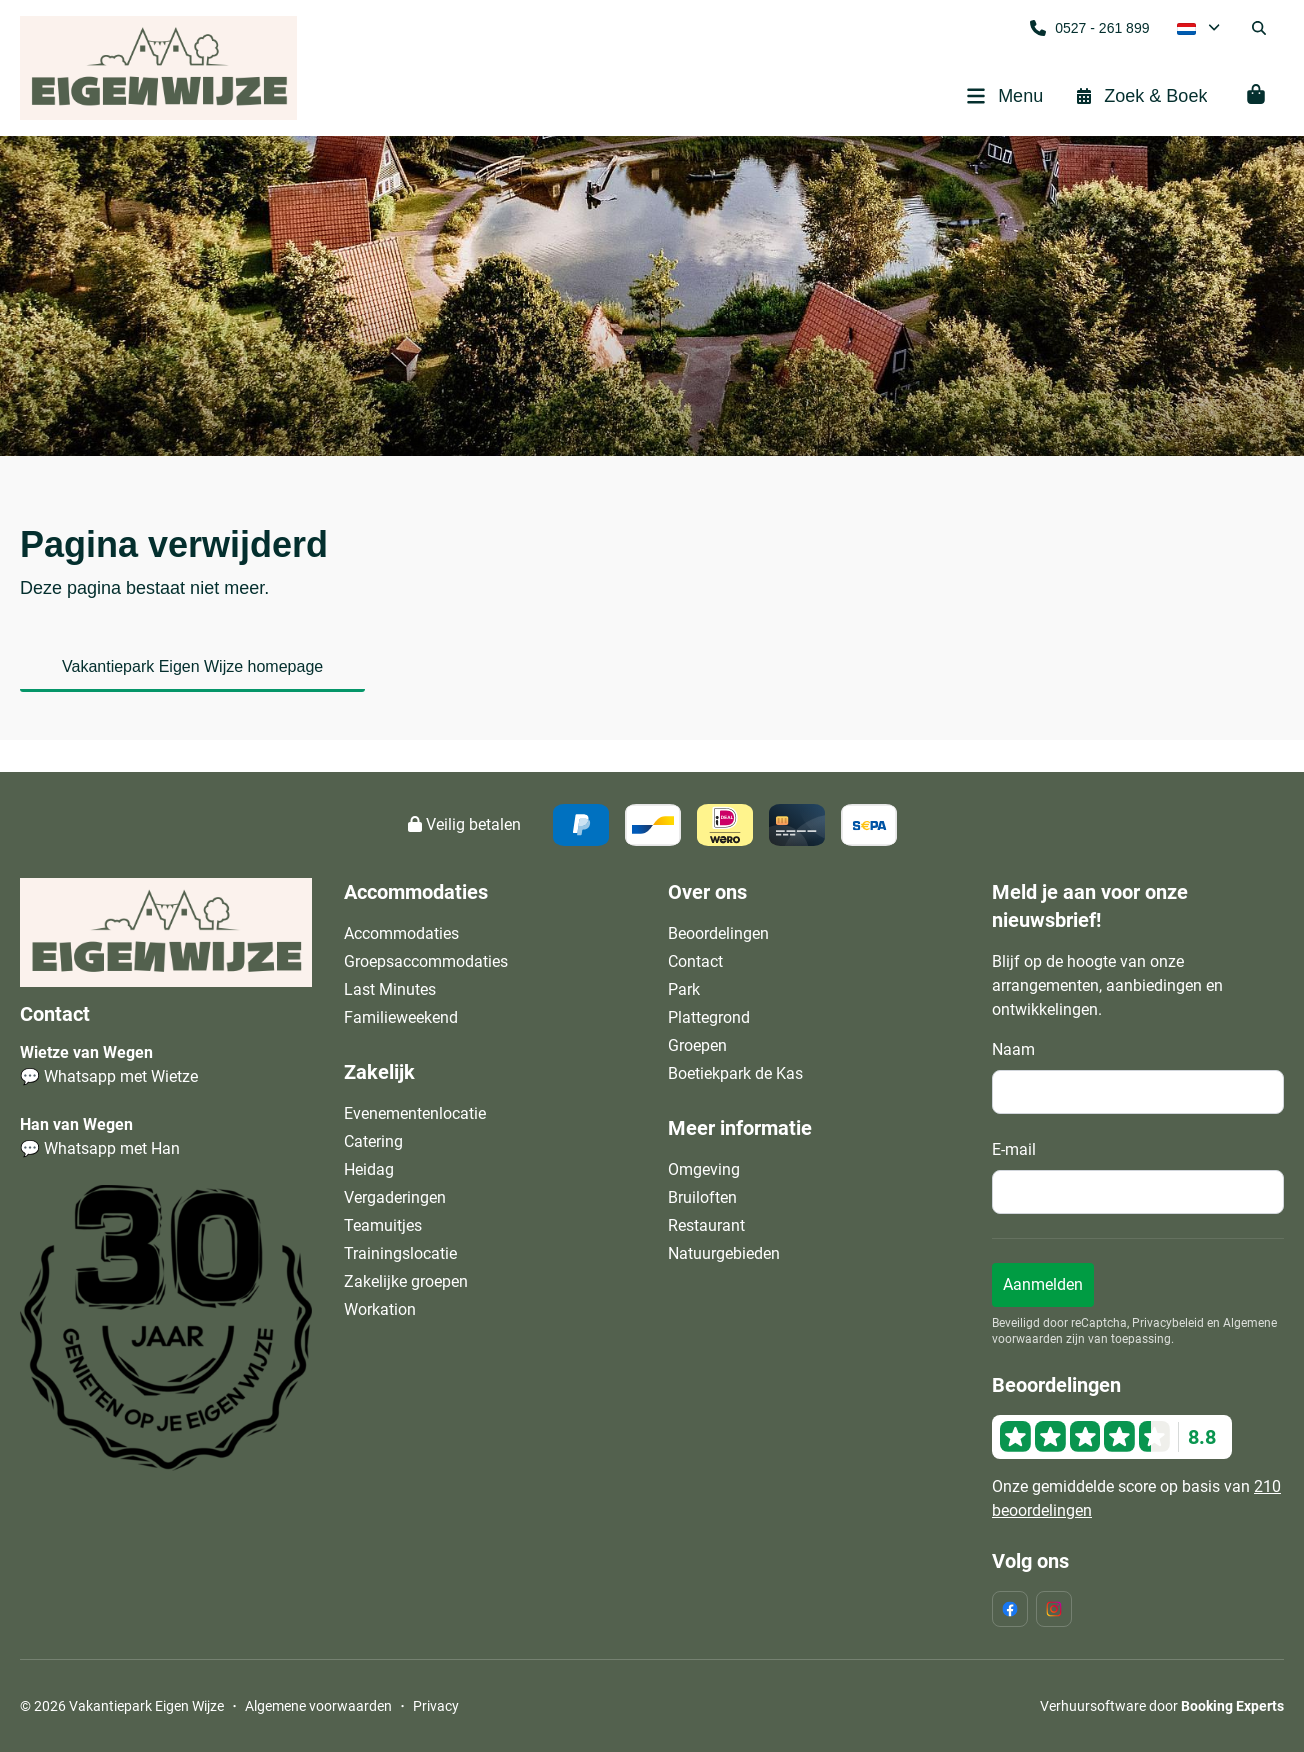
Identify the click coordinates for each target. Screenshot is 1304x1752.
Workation (380, 1309)
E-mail (1014, 1149)
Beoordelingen (718, 933)
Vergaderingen (395, 1197)
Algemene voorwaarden (318, 1706)
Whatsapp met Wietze (121, 1076)
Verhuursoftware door (1162, 1706)
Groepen (697, 1045)
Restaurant (706, 1225)
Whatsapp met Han (112, 1148)
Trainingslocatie (400, 1253)
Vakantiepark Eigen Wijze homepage (192, 666)
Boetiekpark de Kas (735, 1073)
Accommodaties (401, 933)
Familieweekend (401, 1017)
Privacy (436, 1706)
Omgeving (704, 1169)
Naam (1013, 1049)
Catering (373, 1141)
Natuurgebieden (724, 1253)
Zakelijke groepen (406, 1281)
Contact (695, 961)
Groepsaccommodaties (426, 961)
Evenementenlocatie (415, 1113)
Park (684, 989)
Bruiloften (702, 1197)
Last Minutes (390, 989)
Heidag (369, 1169)
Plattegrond (709, 1017)
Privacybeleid (1168, 1323)
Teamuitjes (383, 1225)
